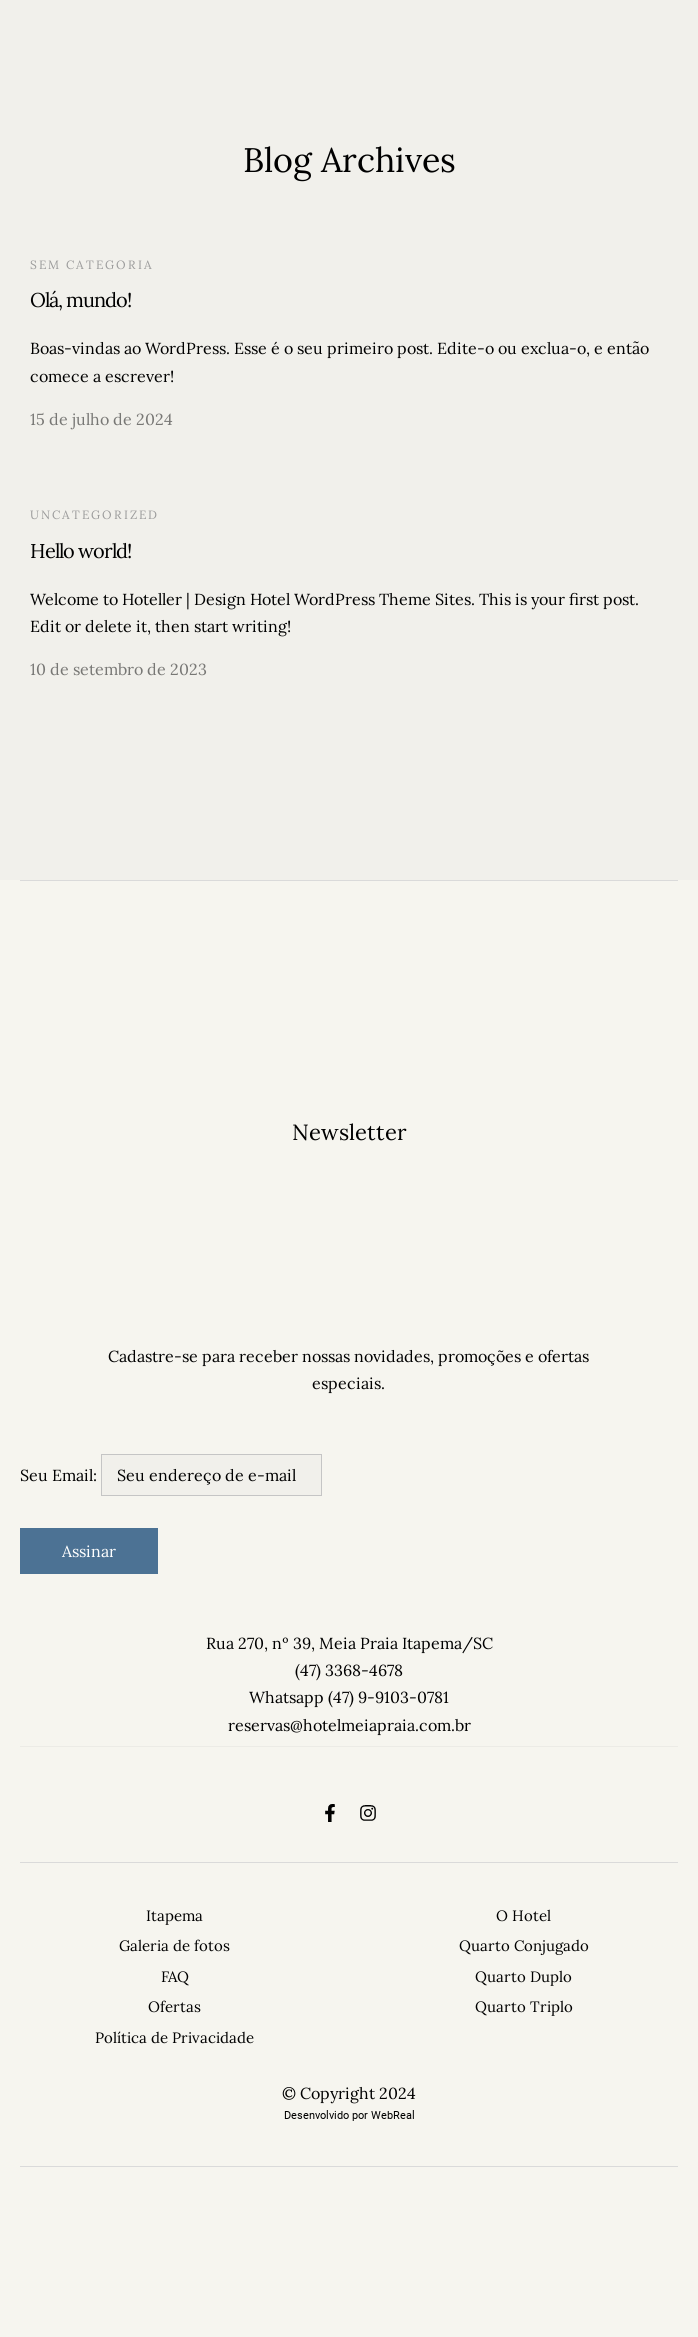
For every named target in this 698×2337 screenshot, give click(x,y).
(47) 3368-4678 (349, 1670)
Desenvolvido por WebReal (349, 2115)
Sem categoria (92, 264)
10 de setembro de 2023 (118, 669)
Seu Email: (171, 1475)
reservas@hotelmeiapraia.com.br (349, 1725)
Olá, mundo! (80, 299)
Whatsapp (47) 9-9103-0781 (349, 1697)
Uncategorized (94, 514)
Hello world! (80, 550)
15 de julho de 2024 (101, 419)
